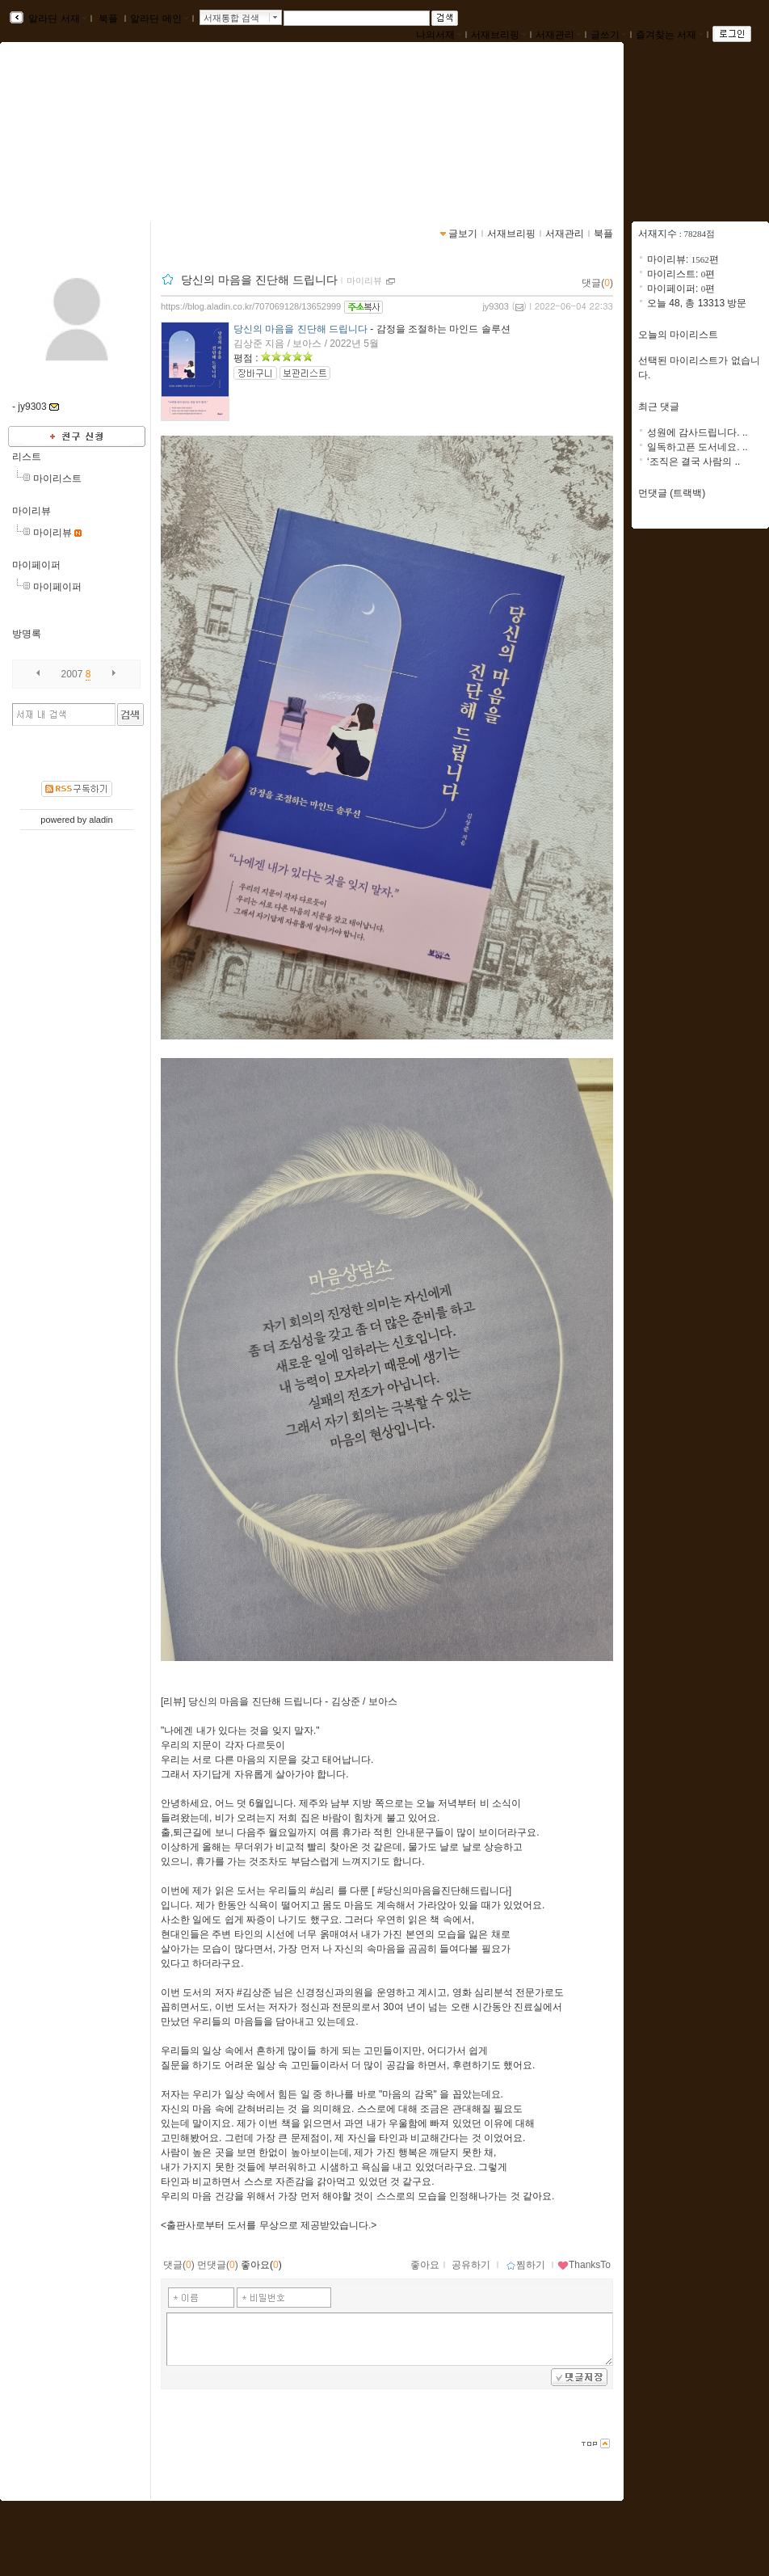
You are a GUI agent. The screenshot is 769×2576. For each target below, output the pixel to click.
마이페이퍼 (36, 565)
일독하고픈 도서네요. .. (697, 447)
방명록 (26, 633)
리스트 (26, 456)
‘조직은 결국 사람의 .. (693, 461)
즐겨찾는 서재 (669, 34)
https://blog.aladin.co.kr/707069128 (104, 144)
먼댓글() (217, 2264)
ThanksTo (584, 2264)
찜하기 (525, 2264)
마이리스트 (57, 478)
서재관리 (558, 34)
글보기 (462, 233)
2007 (72, 674)
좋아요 (424, 2264)
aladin (100, 819)
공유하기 (471, 2264)
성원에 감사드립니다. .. (697, 432)
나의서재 (438, 34)
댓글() (597, 283)
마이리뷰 (31, 510)
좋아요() (261, 2264)
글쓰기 (608, 34)
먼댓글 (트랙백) (671, 493)
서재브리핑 (498, 34)
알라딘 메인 (158, 18)
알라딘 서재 (56, 18)
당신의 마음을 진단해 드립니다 (259, 279)
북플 (108, 18)
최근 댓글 (658, 406)
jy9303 (495, 306)
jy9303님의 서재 (80, 127)
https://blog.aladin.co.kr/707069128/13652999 (251, 306)
